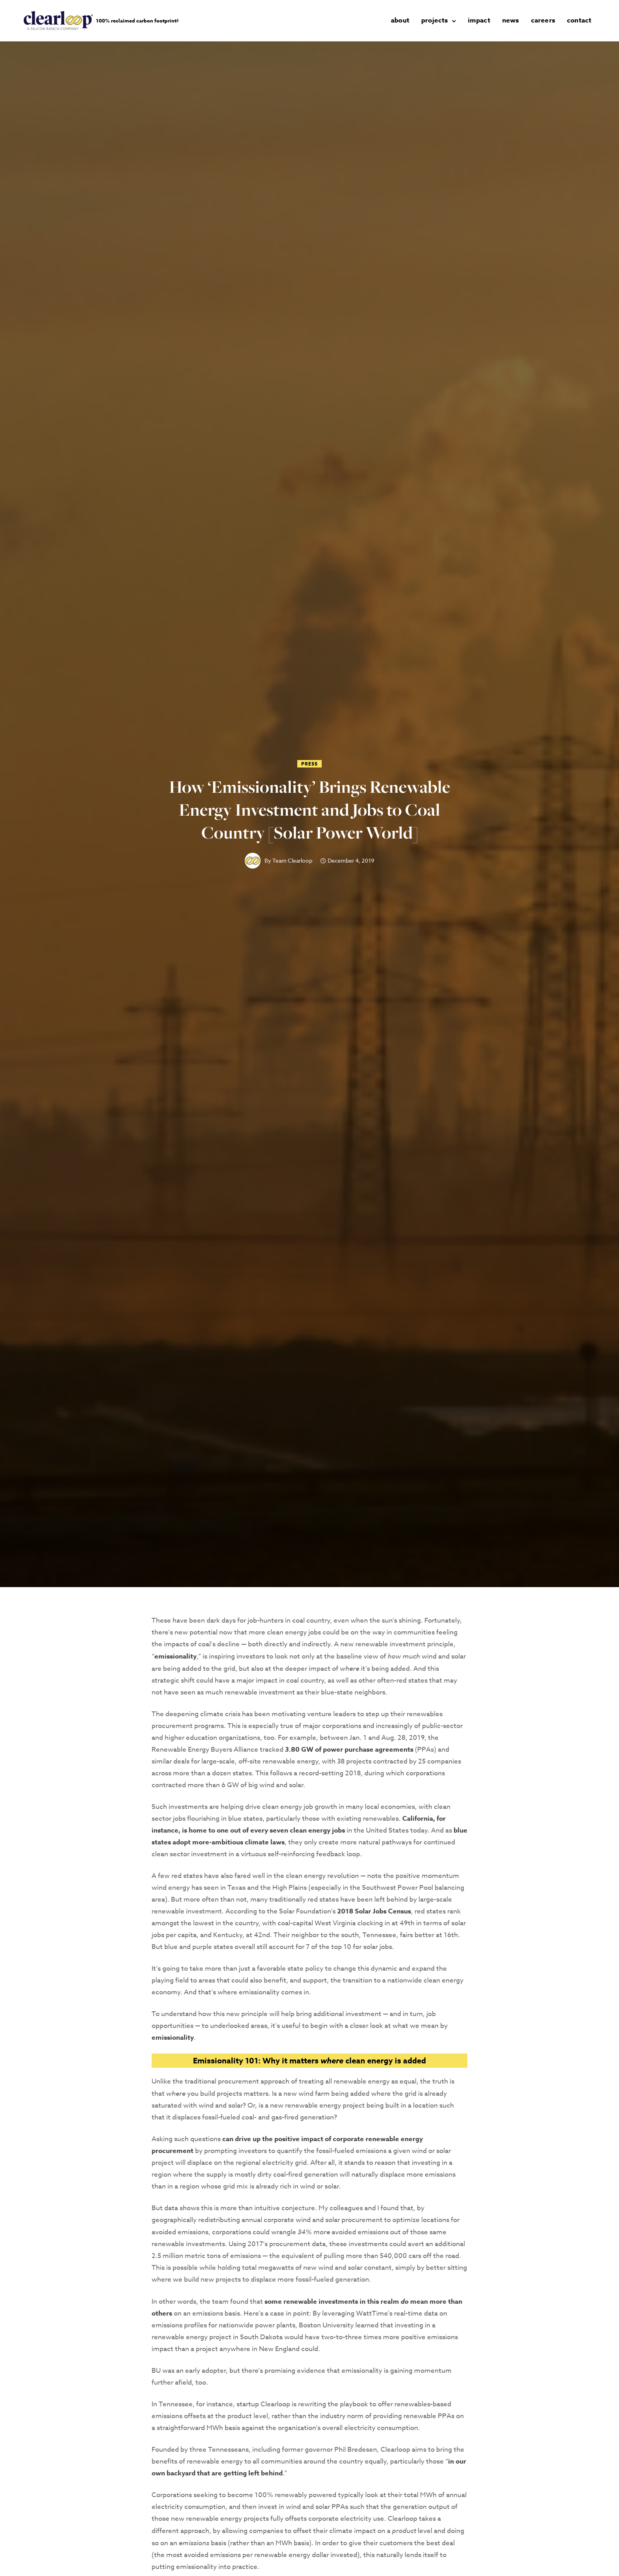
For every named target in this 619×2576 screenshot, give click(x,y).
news (515, 19)
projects (439, 19)
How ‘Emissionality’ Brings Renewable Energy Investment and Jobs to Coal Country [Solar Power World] (309, 807)
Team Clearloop (292, 858)
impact (484, 19)
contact (584, 19)
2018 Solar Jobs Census (374, 1908)
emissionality (175, 1654)
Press (309, 761)
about (405, 19)
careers (548, 19)
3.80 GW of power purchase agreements (349, 1747)
